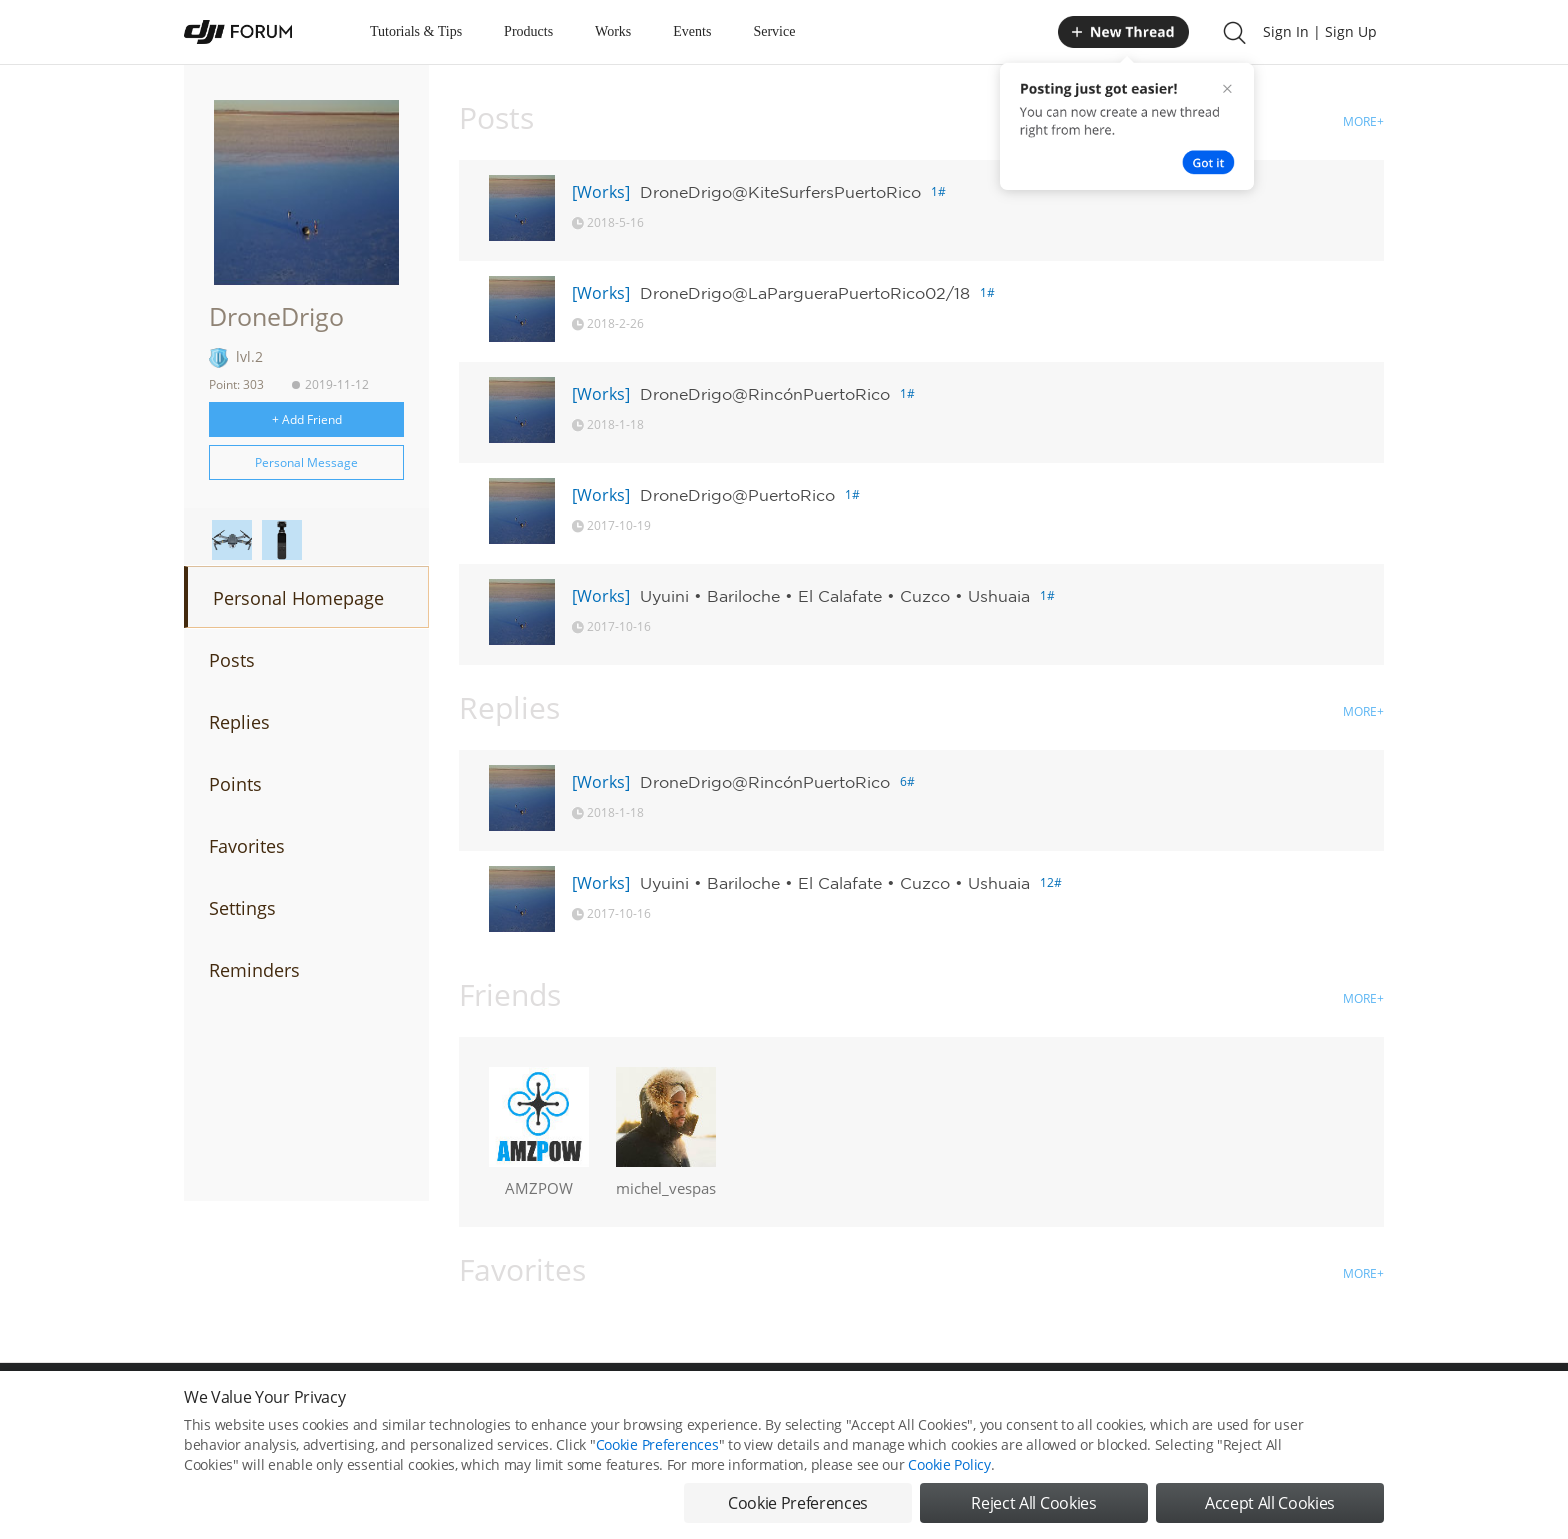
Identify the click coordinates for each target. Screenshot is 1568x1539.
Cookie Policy (949, 1464)
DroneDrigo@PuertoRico (737, 495)
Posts (232, 660)
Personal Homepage (298, 598)
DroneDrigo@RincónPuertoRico (765, 394)
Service (774, 31)
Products (528, 31)
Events (692, 31)
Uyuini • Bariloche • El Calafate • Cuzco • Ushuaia (835, 596)
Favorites (247, 846)
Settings (242, 908)
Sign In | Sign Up (1320, 31)
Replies (239, 722)
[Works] (601, 192)
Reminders (254, 970)
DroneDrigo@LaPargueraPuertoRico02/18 (805, 293)
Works (613, 31)
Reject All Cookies (1033, 1503)
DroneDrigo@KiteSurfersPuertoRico (780, 192)
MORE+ (1363, 121)
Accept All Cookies (1270, 1503)
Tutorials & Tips (416, 31)
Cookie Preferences (657, 1444)
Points (235, 784)
